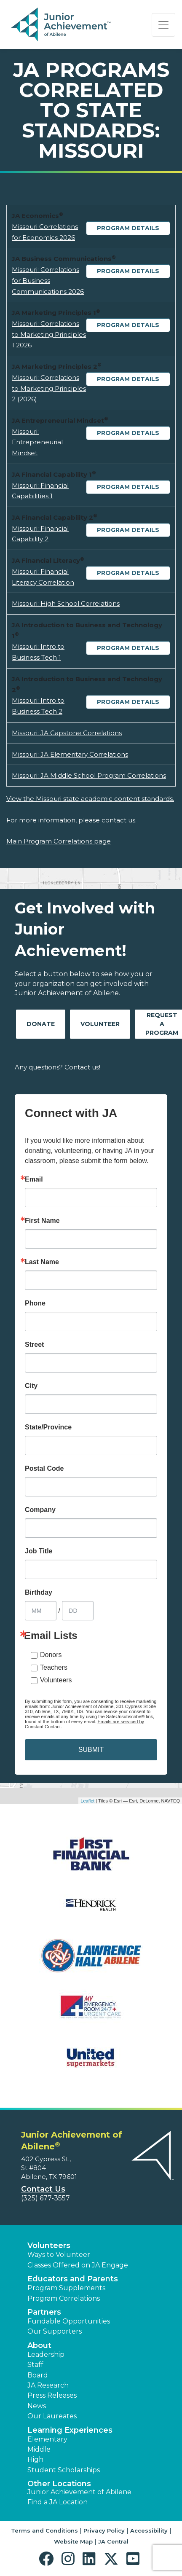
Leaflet (87, 1800)
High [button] (35, 2459)
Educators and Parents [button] (72, 2279)
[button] (48, 2559)
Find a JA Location (57, 2502)
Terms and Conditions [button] (44, 2530)
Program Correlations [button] (63, 2298)
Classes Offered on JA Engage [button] (77, 2265)
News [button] (36, 2406)
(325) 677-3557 (45, 2198)
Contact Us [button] (43, 2189)
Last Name (42, 1262)
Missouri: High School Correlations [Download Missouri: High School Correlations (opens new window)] (66, 603)
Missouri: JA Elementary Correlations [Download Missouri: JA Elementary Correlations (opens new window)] (70, 754)
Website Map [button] (73, 2541)
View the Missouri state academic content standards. (90, 799)
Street (34, 1344)
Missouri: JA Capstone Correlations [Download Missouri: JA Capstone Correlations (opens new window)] (67, 733)
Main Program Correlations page (58, 841)
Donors (51, 1654)
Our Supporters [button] (54, 2331)
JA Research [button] (48, 2385)
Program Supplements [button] (66, 2288)
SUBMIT (91, 1749)
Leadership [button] (45, 2354)
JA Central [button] (113, 2541)
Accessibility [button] (149, 2530)
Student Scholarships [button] (63, 2470)
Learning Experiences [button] (69, 2430)
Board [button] (37, 2375)
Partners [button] (44, 2312)
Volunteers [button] (48, 2245)
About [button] (39, 2345)
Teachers (53, 1667)
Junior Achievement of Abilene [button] (79, 2492)
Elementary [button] (47, 2439)
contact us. (119, 820)
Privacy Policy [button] (104, 2530)
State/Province (48, 1427)
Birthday (38, 1592)
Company (40, 1510)
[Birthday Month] (40, 1610)
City (31, 1386)
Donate (41, 1024)
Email (34, 1179)
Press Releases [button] (52, 2395)
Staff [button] (35, 2365)
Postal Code (44, 1468)
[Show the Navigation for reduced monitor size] (163, 25)
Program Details (128, 228)
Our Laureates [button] (52, 2416)
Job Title (39, 1551)
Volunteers (56, 1680)
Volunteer (100, 1024)
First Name (42, 1220)
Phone (35, 1303)
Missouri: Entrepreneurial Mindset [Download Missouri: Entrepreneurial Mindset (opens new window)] (37, 442)
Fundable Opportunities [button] (68, 2321)
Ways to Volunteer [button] (58, 2255)
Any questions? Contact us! (57, 1067)
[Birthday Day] (78, 1610)
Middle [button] (39, 2449)
